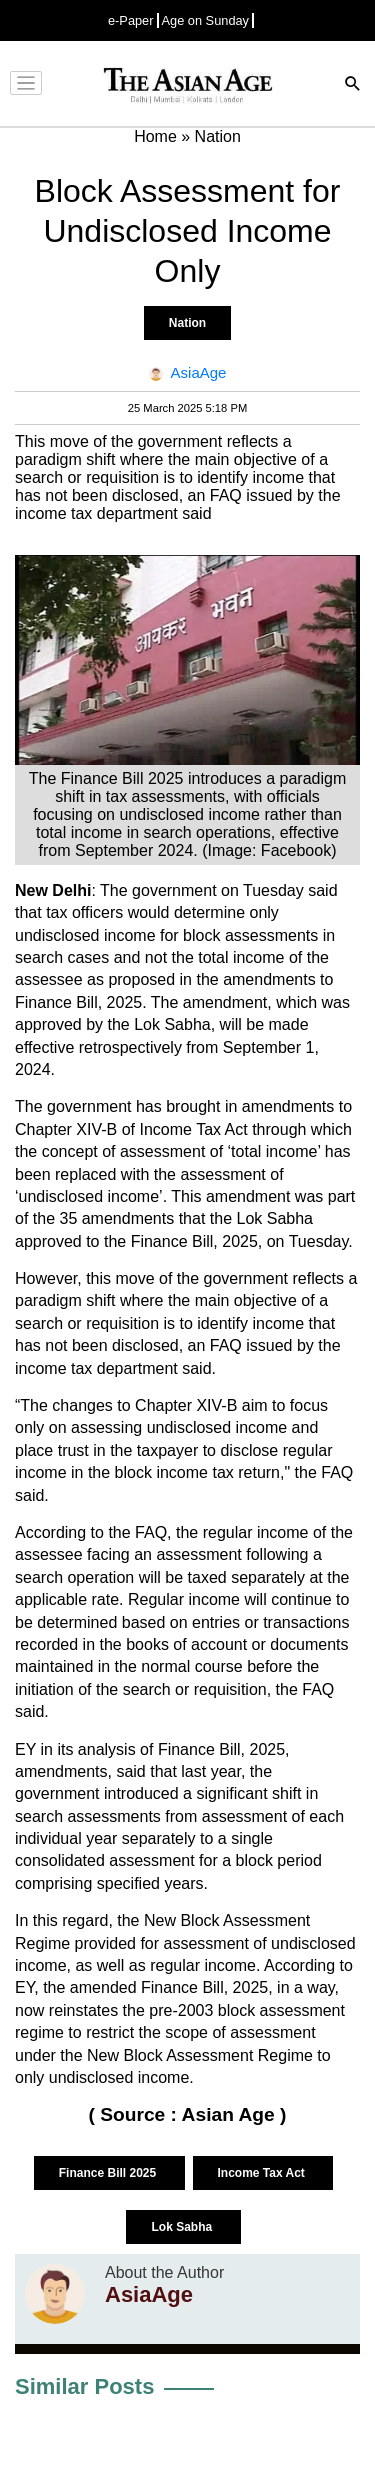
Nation (187, 323)
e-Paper (131, 20)
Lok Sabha (183, 2227)
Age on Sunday (206, 20)
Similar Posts (84, 2386)
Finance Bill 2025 (109, 2173)
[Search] (353, 85)
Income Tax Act (263, 2173)
